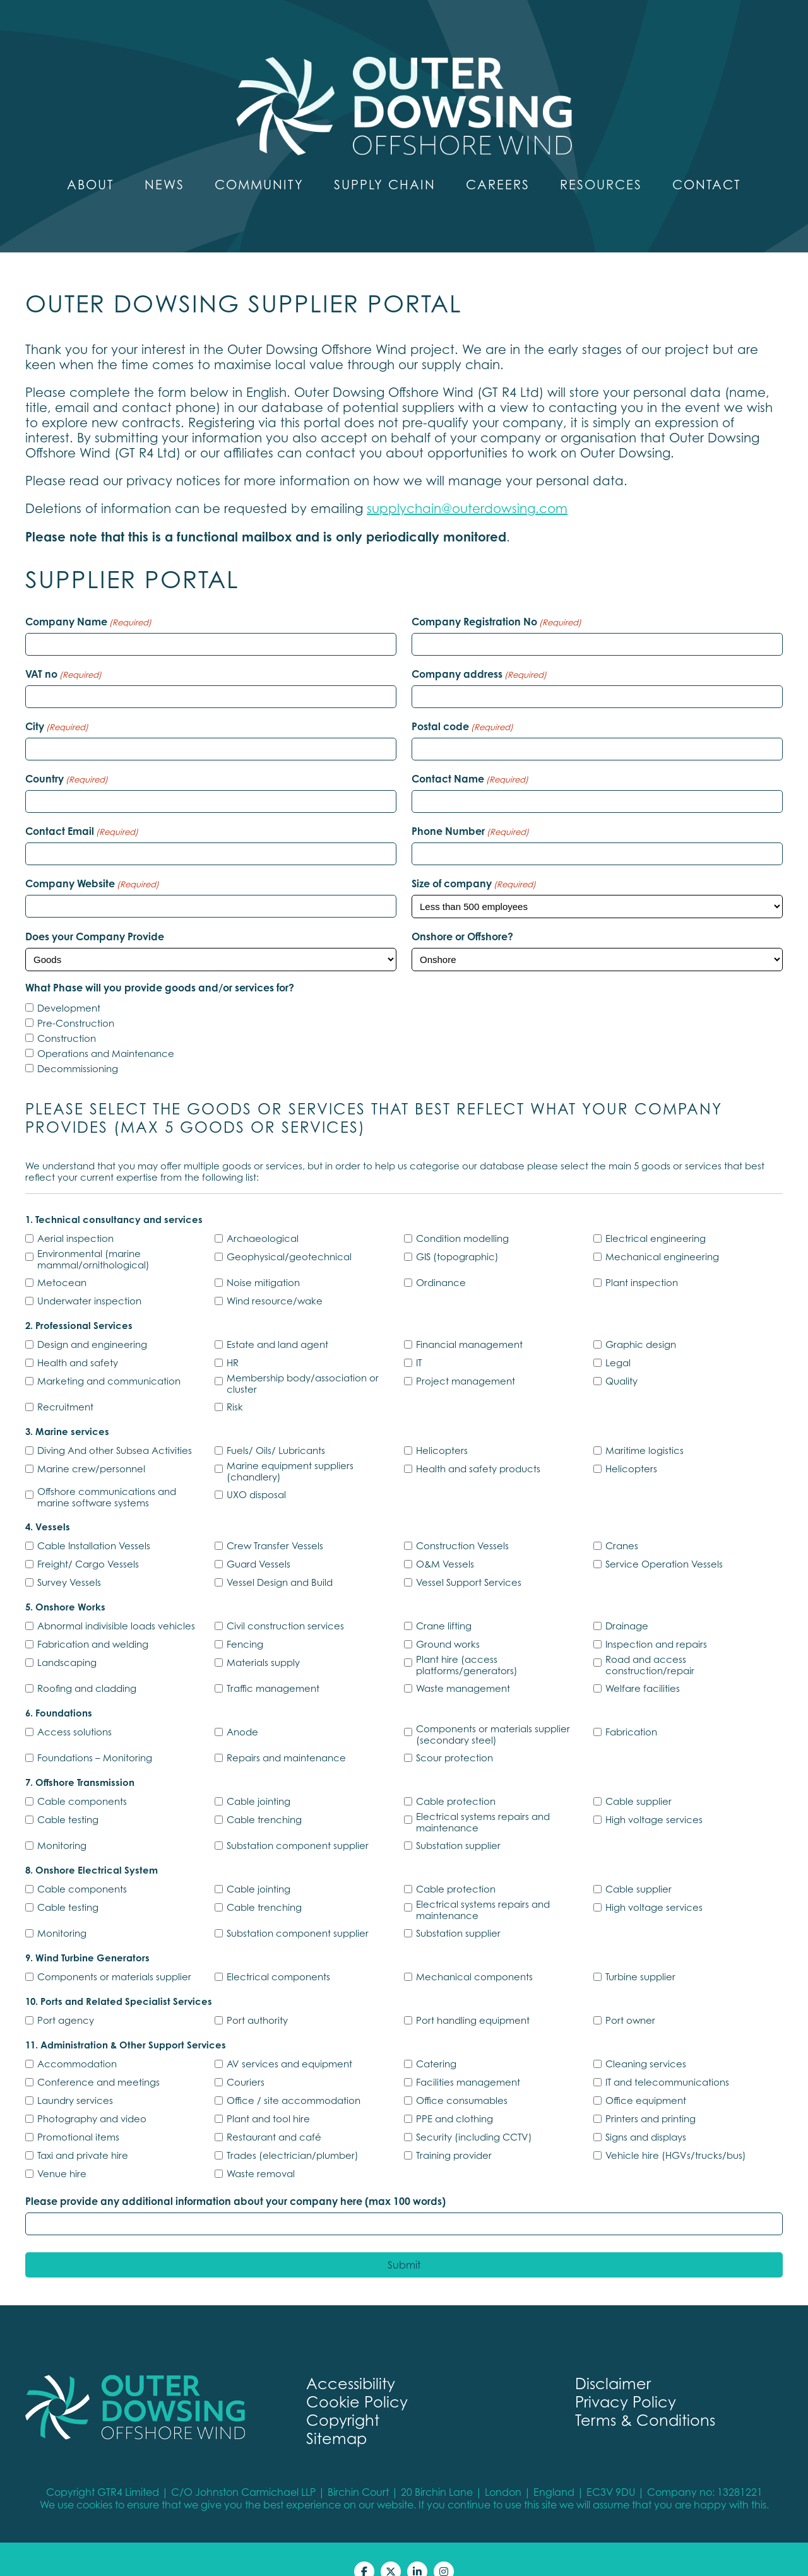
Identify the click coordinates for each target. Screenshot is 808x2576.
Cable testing (67, 1794)
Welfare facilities (642, 1663)
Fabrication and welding (92, 1619)
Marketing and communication (109, 1356)
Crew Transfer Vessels (275, 1521)
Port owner (630, 1995)
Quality (621, 1356)
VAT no (63, 649)
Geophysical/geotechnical (289, 1232)
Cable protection (456, 1776)
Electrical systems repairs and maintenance (483, 1797)
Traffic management (273, 1663)
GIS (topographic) (457, 1232)
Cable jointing (258, 1776)
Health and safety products (478, 1444)
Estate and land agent (277, 1319)
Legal (618, 1338)
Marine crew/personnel (91, 1444)
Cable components (82, 1776)
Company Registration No (496, 597)
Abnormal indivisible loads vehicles (116, 1601)
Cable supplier (638, 1776)
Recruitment (65, 1382)
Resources (601, 160)
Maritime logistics (644, 1425)
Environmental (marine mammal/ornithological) (93, 1234)
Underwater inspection (89, 1276)
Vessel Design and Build (280, 1557)
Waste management (463, 1663)
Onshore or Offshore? (462, 912)
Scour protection (454, 1733)
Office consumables (462, 2075)
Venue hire (61, 2148)
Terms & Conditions (645, 2396)
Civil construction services (285, 1601)
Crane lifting (444, 1601)
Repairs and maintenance (286, 1733)
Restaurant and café (274, 2112)
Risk (235, 1382)
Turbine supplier (640, 1952)
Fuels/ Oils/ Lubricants (276, 1425)
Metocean (61, 1257)
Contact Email (81, 806)
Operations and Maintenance (105, 1028)
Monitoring (61, 1820)
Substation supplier (458, 1820)
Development (68, 983)
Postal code (462, 701)
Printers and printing (650, 2094)
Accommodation (77, 2039)
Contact (706, 160)
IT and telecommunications (667, 2057)
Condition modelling (462, 1213)
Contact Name (470, 754)
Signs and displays (645, 2112)
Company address (479, 649)
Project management (465, 1356)
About (90, 160)
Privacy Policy (625, 2377)
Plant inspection (641, 1257)
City (56, 701)
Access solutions (74, 1707)
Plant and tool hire (268, 2094)
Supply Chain (385, 160)
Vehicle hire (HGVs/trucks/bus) (675, 2130)
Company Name (88, 597)
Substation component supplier (298, 1820)
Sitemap (336, 2414)
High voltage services (654, 1794)
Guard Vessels (258, 1539)
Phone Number (470, 806)
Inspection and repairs (656, 1619)
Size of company (474, 859)
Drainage (626, 1601)
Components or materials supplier (114, 1952)
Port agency (65, 1995)
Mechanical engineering (662, 1232)
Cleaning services (645, 2039)
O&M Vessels (445, 1539)
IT (419, 1338)
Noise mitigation (263, 1257)
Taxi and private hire (82, 2130)
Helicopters (442, 1425)
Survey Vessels (69, 1557)
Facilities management (468, 2057)
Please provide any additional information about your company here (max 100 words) (235, 2176)
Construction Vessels (462, 1521)
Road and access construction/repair (649, 1640)
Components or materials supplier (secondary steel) (493, 1709)
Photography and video (91, 2094)
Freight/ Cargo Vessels (88, 1539)
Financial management (469, 1319)
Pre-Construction (75, 998)
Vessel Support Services (468, 1557)
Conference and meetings (98, 2057)
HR (233, 1338)
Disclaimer (613, 2359)
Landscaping (67, 1637)
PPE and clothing (454, 2094)
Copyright (342, 2396)
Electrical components (278, 1952)
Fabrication (631, 1707)
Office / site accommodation (293, 2075)
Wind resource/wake (275, 1276)
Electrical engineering (655, 1213)
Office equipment (645, 2075)
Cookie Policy (357, 2377)
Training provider (454, 2130)
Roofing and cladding (86, 1663)
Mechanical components (474, 1952)
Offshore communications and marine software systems (106, 1472)
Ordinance (441, 1257)
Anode (242, 1707)
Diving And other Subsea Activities (114, 1425)
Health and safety (77, 1338)
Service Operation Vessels (664, 1539)
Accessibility (350, 2359)
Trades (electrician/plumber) (293, 2130)
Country (66, 754)
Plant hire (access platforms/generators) (467, 1640)
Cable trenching (264, 1794)
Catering (436, 2039)
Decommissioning (77, 1043)
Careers (498, 160)
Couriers (245, 2057)
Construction (66, 1013)
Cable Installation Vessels (93, 1521)
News (164, 160)
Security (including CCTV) (474, 2112)
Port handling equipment (473, 1995)
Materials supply (263, 1637)
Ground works (448, 1619)
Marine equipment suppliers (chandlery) (290, 1446)
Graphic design (640, 1319)
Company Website (92, 859)
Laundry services (75, 2075)
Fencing (245, 1619)
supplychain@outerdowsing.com (467, 484)
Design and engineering (92, 1319)
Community (259, 160)
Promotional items (78, 2112)
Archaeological (263, 1213)
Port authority (257, 1995)
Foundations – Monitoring (94, 1733)
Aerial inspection (75, 1213)
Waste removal (261, 2148)
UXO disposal (256, 1469)
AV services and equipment (289, 2039)
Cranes (621, 1521)
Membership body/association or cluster (303, 1358)
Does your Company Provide (94, 912)
